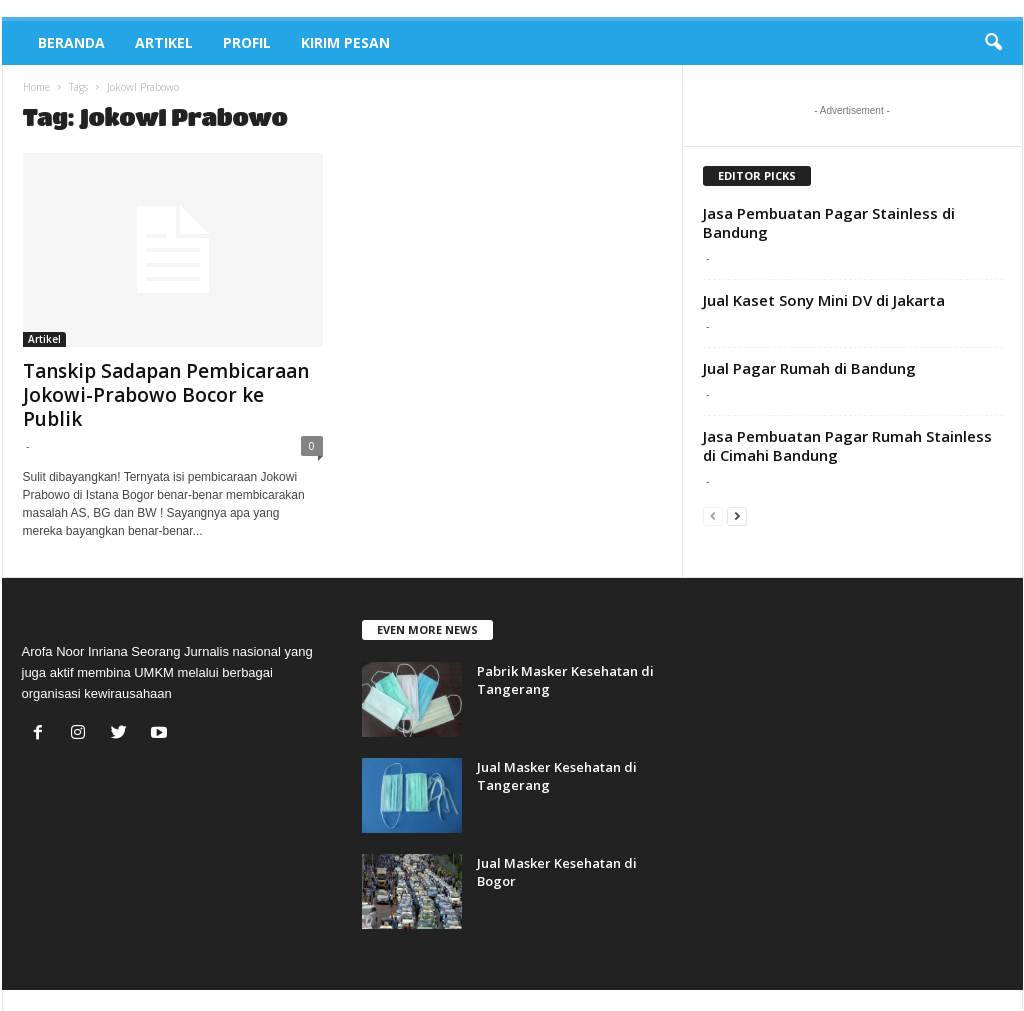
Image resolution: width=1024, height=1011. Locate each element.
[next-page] (737, 515)
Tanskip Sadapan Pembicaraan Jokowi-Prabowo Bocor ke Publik (166, 395)
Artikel (164, 42)
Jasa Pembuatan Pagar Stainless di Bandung (829, 222)
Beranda (71, 42)
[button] (993, 43)
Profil (247, 42)
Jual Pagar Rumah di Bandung (809, 368)
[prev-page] (713, 515)
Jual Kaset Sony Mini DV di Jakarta (824, 300)
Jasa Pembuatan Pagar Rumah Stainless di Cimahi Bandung (847, 445)
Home (36, 87)
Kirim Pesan (345, 42)
